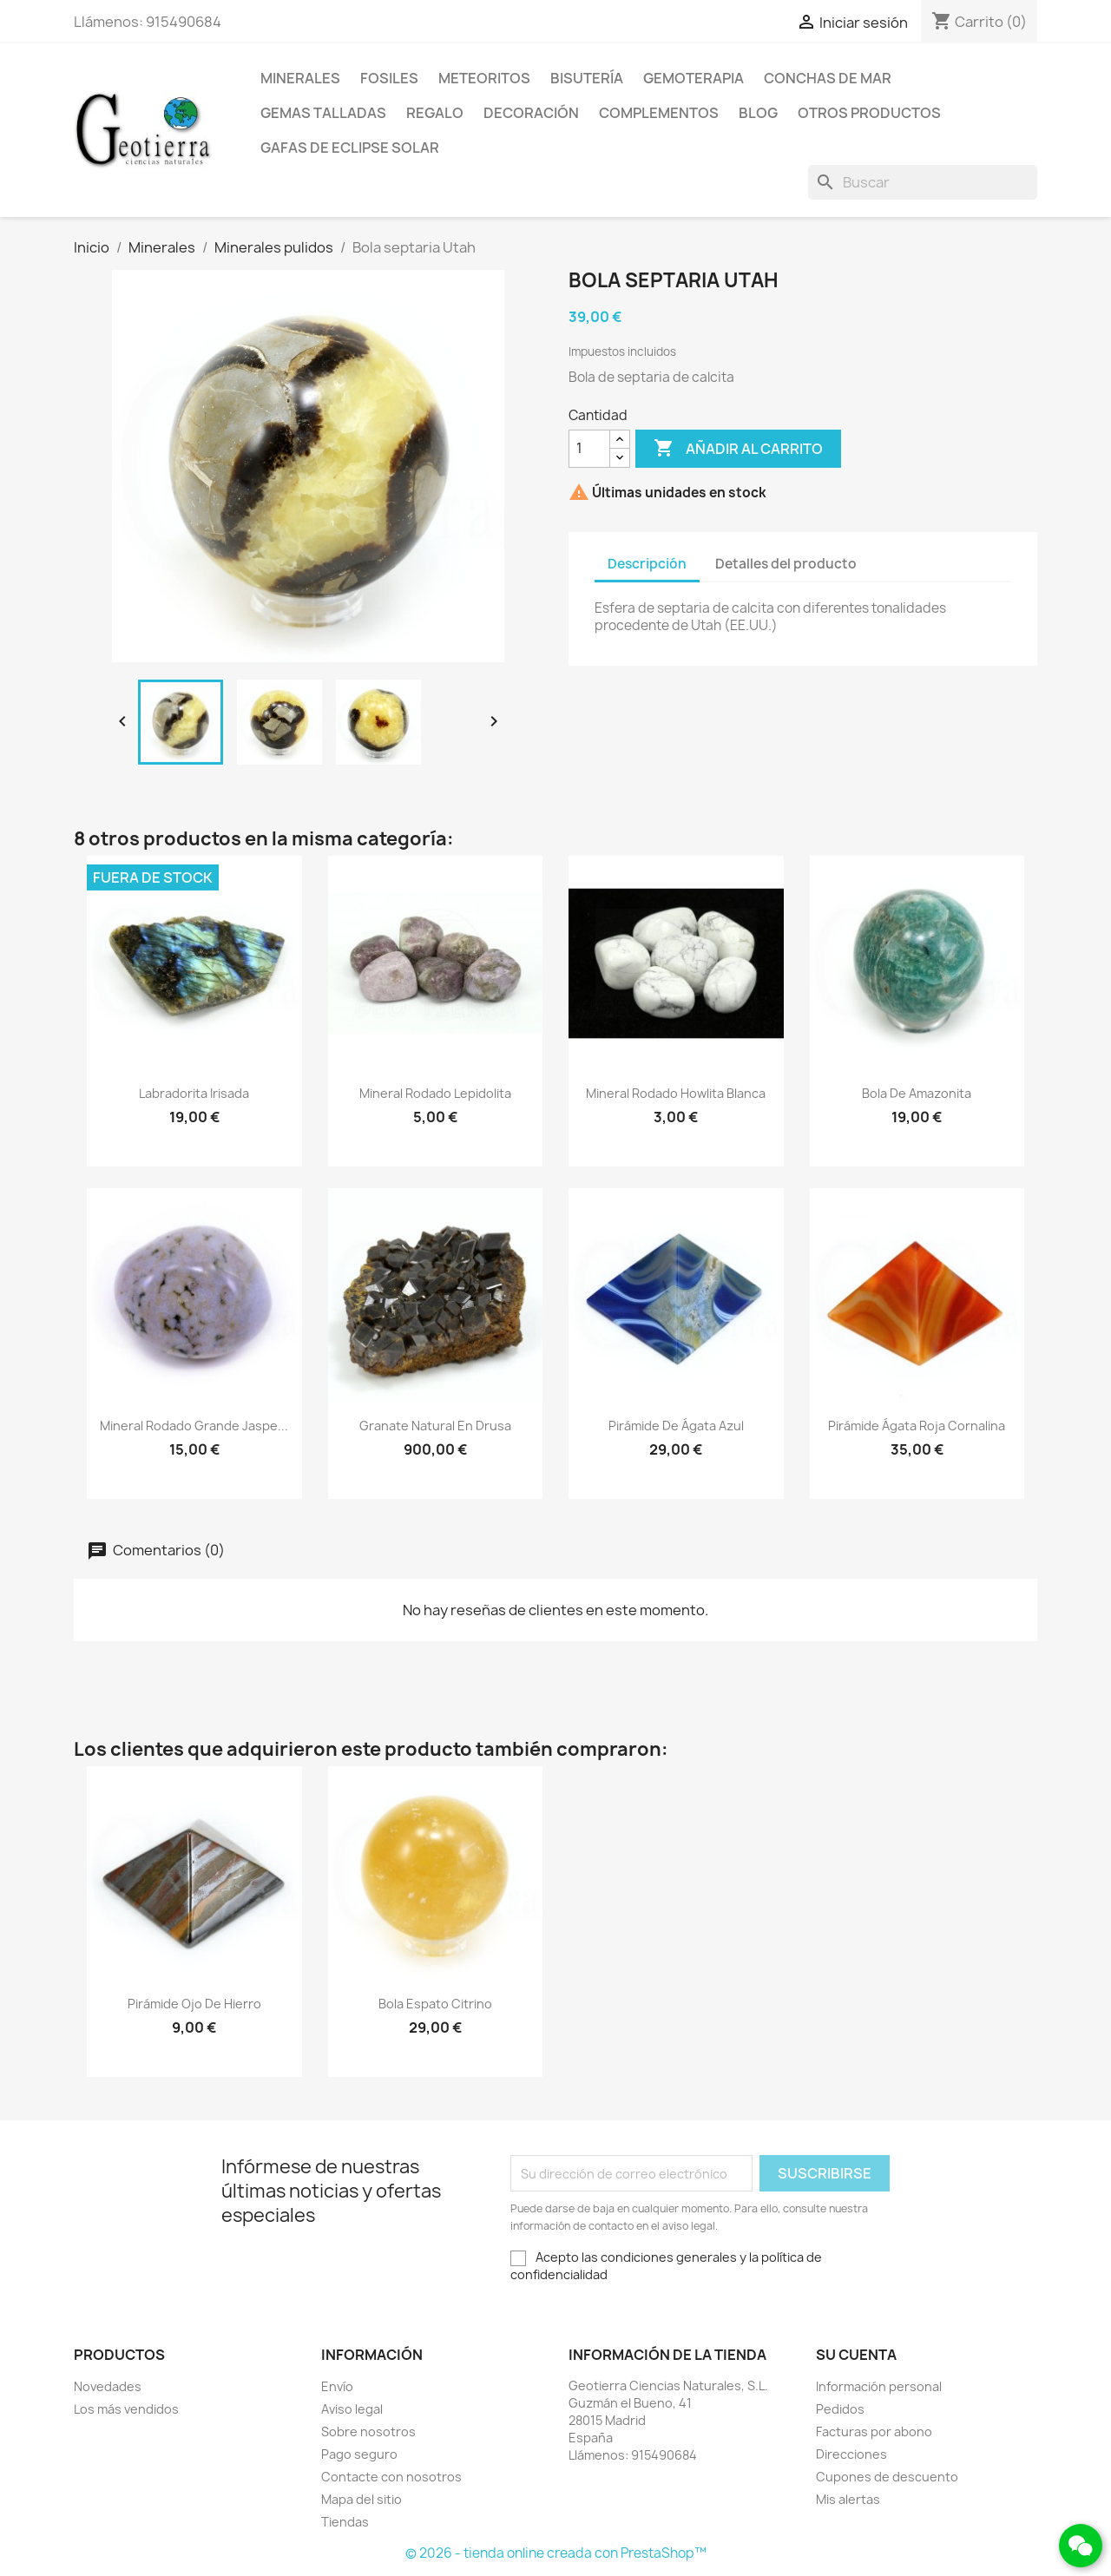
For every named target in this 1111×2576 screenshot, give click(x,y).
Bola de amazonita (916, 1093)
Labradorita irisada (194, 1093)
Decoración (531, 112)
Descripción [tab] (647, 564)
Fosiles (389, 78)
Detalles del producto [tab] (786, 564)
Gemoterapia (693, 78)
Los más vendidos (126, 2409)
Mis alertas (848, 2499)
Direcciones (851, 2454)
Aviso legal (352, 2409)
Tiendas (345, 2522)
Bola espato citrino (435, 2003)
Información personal (879, 2386)
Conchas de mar (827, 78)
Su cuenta (856, 2354)
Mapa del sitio (361, 2499)
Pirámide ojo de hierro (194, 2003)
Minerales (300, 78)
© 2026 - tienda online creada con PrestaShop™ (556, 2553)
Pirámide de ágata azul (676, 1425)
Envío (337, 2386)
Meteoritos (484, 78)
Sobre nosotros (368, 2431)
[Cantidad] (589, 449)
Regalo (434, 112)
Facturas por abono (874, 2431)
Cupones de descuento (887, 2476)
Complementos (659, 112)
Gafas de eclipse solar (349, 147)
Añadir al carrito (738, 448)
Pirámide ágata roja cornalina (916, 1425)
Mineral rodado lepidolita (435, 1093)
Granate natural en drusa (435, 1425)
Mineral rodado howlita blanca (676, 1093)
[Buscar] (922, 182)
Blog (758, 112)
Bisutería (586, 78)
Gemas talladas (323, 112)
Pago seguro (359, 2454)
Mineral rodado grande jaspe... (194, 1425)
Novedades (107, 2386)
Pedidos (840, 2409)
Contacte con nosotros (391, 2476)
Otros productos (869, 112)
